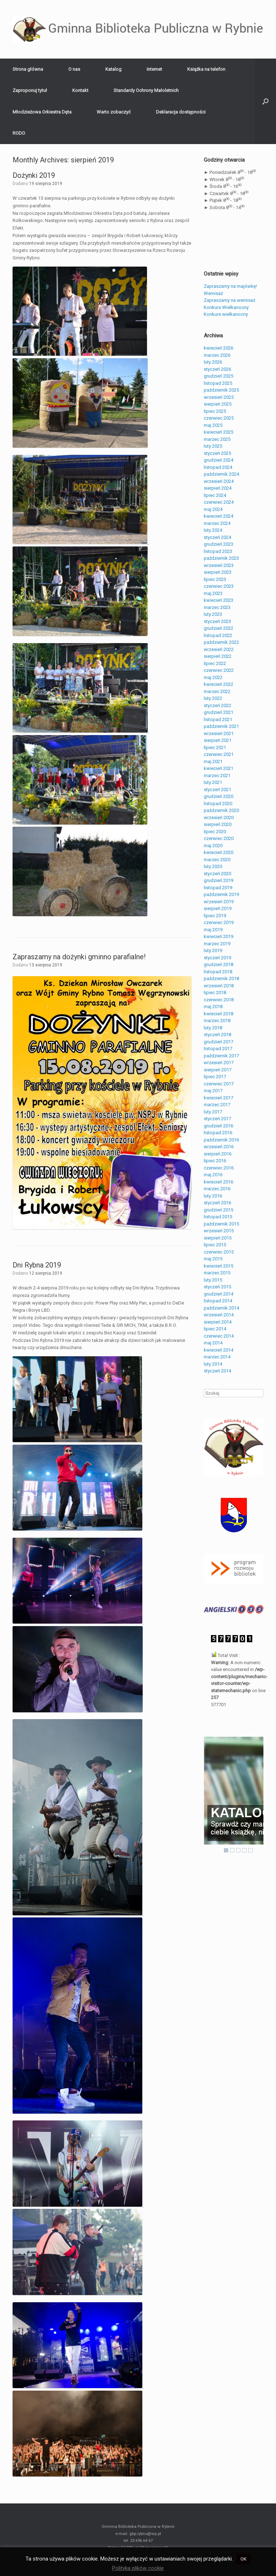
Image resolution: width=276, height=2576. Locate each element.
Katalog (113, 69)
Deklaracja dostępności (181, 112)
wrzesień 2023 (219, 565)
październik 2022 (221, 642)
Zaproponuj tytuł (30, 90)
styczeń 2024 (217, 537)
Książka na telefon (206, 69)
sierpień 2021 (217, 740)
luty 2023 (213, 614)
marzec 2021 (217, 775)
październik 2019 (221, 894)
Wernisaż (213, 293)
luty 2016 (213, 1196)
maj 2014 (213, 1342)
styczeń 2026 (217, 369)
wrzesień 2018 (219, 985)
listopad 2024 (218, 467)
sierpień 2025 (217, 404)
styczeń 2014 (217, 1371)
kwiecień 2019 (218, 936)
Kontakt (80, 90)
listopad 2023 (218, 551)
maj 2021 (213, 761)
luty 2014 (213, 1364)
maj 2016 (213, 1174)
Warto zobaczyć (114, 112)
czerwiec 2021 (219, 754)
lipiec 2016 (215, 1160)
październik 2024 (221, 474)
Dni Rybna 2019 (37, 1265)
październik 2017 (221, 1055)
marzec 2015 (217, 1272)
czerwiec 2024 (219, 502)
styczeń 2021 (217, 789)
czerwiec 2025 (219, 418)
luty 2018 (213, 1027)
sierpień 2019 (217, 908)
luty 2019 (213, 950)
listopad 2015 (218, 1216)
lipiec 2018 (215, 992)
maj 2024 (213, 509)
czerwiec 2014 (219, 1336)
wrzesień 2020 (219, 817)
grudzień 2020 (218, 796)
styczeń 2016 (217, 1202)
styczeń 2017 (217, 1118)
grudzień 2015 (218, 1210)
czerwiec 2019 (219, 922)
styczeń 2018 (217, 1034)
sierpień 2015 (217, 1238)
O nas (74, 69)
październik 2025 (221, 390)
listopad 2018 (218, 971)
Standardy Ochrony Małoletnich (146, 90)
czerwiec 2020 (219, 838)
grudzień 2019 (218, 880)
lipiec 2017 (215, 1076)
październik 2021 (221, 726)
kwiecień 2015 (218, 1266)
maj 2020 (213, 845)
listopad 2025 (218, 383)
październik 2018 (221, 978)
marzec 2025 (217, 439)
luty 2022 (213, 698)
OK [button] (243, 2559)
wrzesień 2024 (219, 481)
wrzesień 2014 (219, 1314)
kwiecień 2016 (218, 1182)
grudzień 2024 (218, 460)
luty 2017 (213, 1111)
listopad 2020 (218, 803)
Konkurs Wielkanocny (226, 307)
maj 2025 (213, 425)
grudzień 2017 (218, 1041)
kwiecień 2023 (218, 600)
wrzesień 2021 (219, 733)
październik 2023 (221, 558)
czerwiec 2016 (219, 1168)
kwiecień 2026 (218, 348)
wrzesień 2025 (219, 397)
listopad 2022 (218, 635)
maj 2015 (213, 1258)
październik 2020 (221, 810)
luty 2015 (213, 1280)
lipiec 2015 (215, 1244)
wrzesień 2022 (219, 649)
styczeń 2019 (217, 957)
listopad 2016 (218, 1132)
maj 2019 (213, 929)
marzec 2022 (217, 691)
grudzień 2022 (218, 628)
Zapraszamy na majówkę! (230, 286)
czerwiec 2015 (219, 1252)
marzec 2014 (217, 1356)
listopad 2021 (218, 719)
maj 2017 (213, 1090)
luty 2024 (213, 530)
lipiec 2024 (215, 495)
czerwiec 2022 (219, 670)
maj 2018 (213, 1006)
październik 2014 (221, 1308)
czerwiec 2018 (219, 999)
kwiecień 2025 (218, 432)
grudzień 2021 (218, 712)
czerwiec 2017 (219, 1083)
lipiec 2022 (215, 663)
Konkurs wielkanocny (226, 314)
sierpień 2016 (217, 1154)
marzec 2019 (217, 943)
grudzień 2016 (218, 1125)
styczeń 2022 (217, 705)
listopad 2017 (218, 1048)
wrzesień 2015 (219, 1230)
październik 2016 (221, 1139)
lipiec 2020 (215, 831)
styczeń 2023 (217, 621)
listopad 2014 (218, 1300)
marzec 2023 (217, 607)
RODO (19, 133)
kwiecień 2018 (218, 1013)
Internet (154, 69)
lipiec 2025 (215, 411)
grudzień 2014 (218, 1294)
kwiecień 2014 (218, 1350)
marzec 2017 (217, 1104)
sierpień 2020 (217, 824)
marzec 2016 (217, 1188)
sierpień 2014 (217, 1322)
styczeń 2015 (217, 1286)
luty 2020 (213, 866)
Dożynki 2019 (34, 175)
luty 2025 (213, 446)
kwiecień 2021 (218, 768)
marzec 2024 (217, 523)
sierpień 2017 (217, 1069)
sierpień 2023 (217, 572)
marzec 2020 (217, 859)
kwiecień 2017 (218, 1097)
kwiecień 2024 (218, 516)
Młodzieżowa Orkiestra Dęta (42, 112)
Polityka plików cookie (138, 2568)
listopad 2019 (218, 887)
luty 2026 (213, 362)
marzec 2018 (217, 1020)
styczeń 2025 (217, 453)
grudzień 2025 (218, 376)
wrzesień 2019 (219, 901)
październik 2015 (221, 1224)
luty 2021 (213, 782)
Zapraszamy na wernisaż (229, 300)
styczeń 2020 (217, 873)
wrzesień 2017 (219, 1062)
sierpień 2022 (217, 656)
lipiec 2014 (215, 1328)
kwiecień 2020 (218, 852)
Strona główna (28, 69)
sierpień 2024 (217, 488)
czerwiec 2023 (219, 586)
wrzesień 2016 (219, 1146)
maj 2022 (213, 677)
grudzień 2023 (218, 544)
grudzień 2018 (218, 964)
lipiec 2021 (215, 747)
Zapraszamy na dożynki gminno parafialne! (79, 956)
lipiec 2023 (215, 579)
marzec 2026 (217, 355)
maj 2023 (213, 593)
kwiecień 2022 (218, 684)
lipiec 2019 (215, 915)
